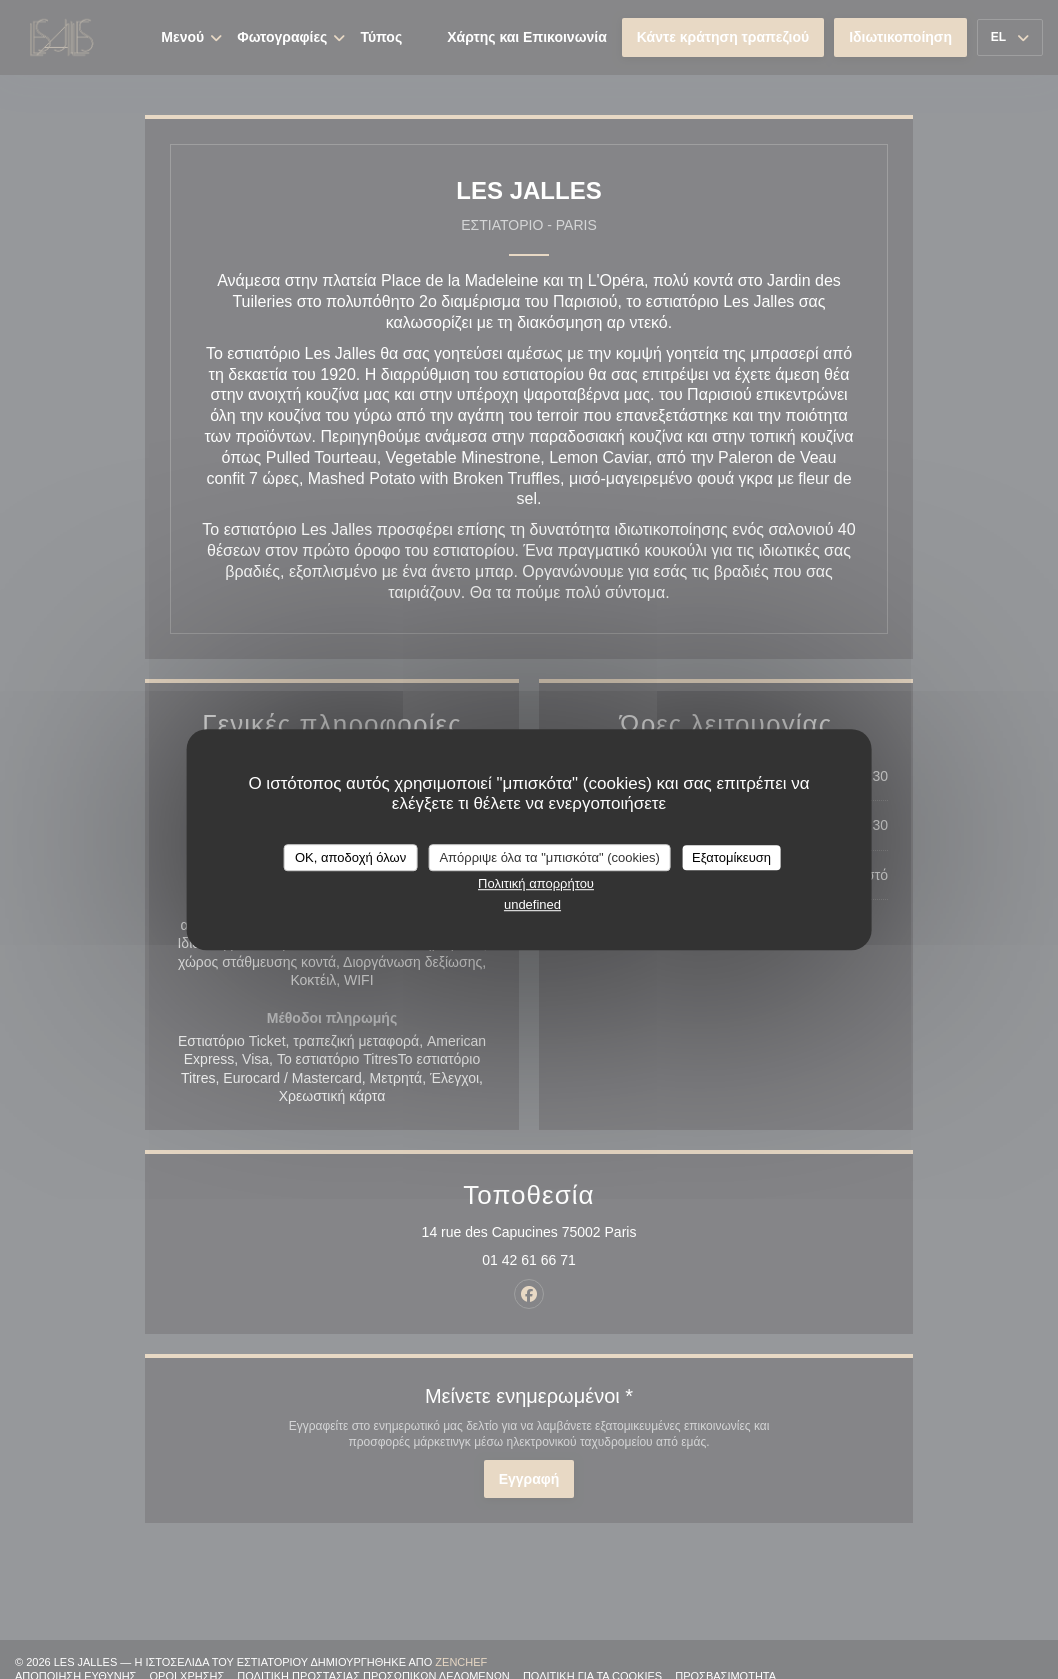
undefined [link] (532, 904)
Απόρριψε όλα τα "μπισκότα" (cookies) (549, 857)
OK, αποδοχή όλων (350, 857)
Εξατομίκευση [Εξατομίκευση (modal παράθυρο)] (731, 857)
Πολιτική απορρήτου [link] (536, 883)
